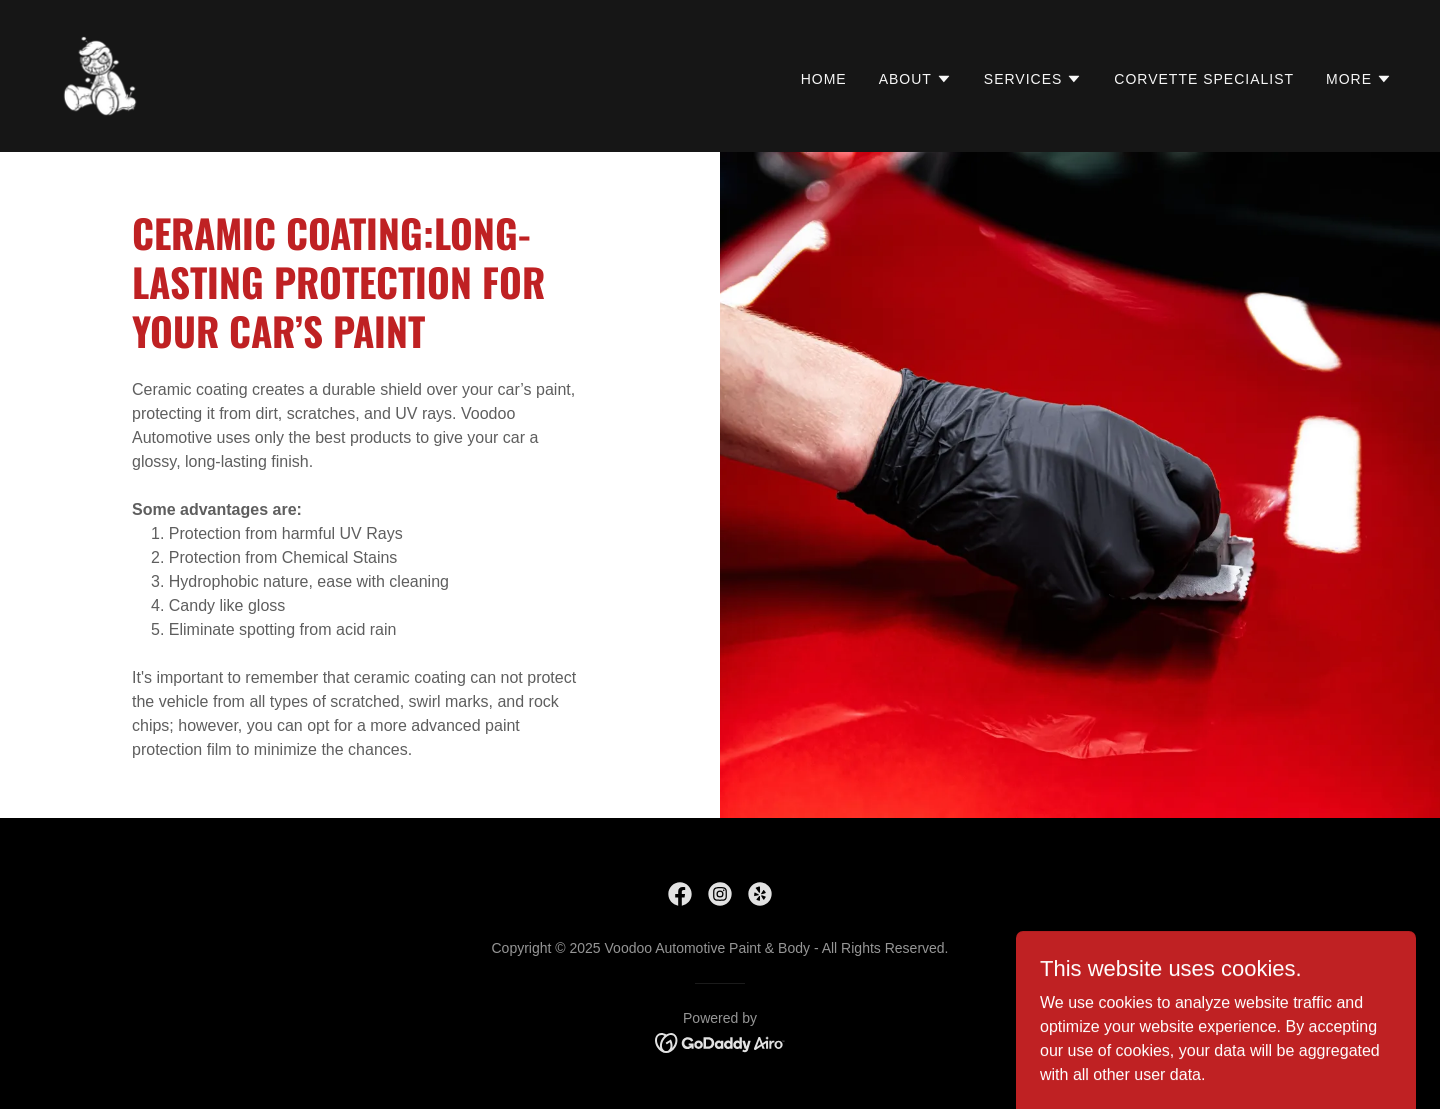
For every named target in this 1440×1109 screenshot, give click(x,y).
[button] (915, 79)
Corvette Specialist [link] (1204, 79)
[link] (100, 74)
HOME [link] (824, 79)
